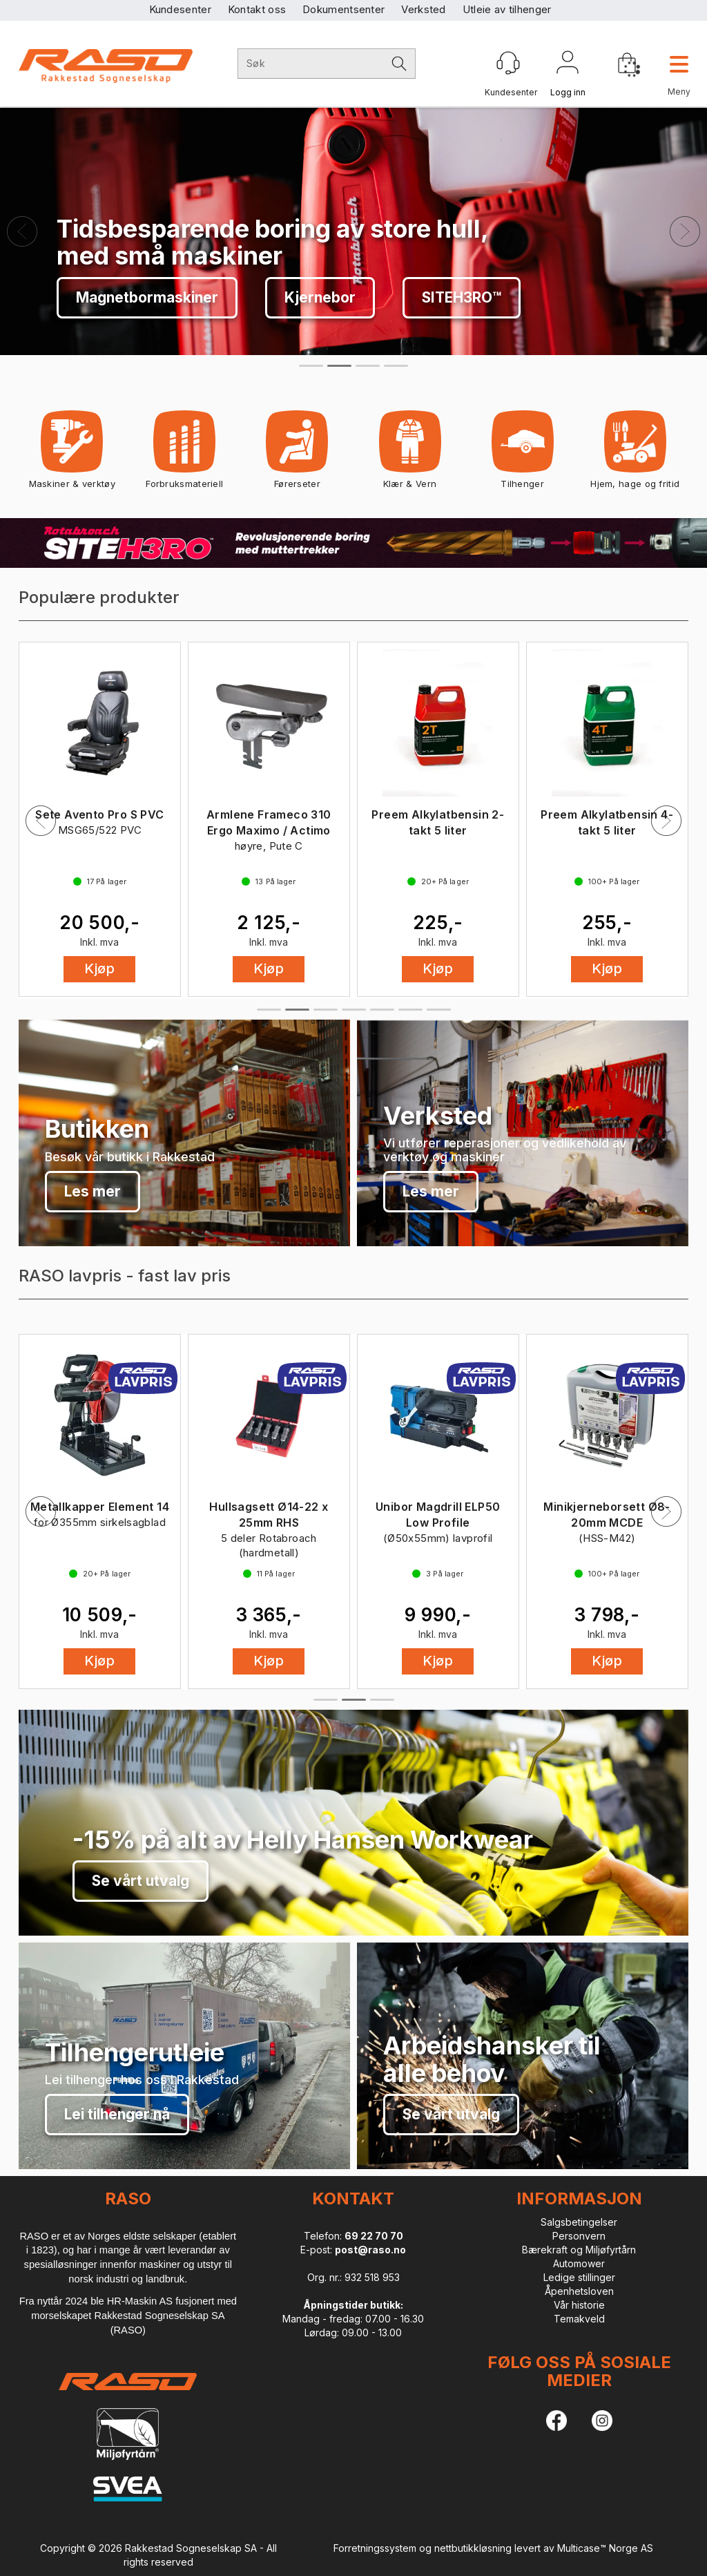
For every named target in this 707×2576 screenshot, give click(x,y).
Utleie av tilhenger (507, 9)
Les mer (92, 1191)
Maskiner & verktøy (72, 454)
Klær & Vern (409, 454)
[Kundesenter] (508, 63)
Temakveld (579, 2319)
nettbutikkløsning (473, 2548)
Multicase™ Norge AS (605, 2548)
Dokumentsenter (343, 9)
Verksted (423, 9)
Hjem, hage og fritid (634, 454)
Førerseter (297, 454)
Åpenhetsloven (579, 2291)
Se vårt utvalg (124, 297)
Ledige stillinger (579, 2277)
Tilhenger (523, 454)
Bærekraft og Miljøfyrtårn (579, 2249)
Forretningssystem (374, 2548)
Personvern (579, 2236)
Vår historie (579, 2305)
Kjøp (99, 970)
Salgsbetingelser (579, 2222)
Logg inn (567, 65)
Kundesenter (180, 9)
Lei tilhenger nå (117, 2114)
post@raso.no (370, 2249)
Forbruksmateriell (184, 454)
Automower (579, 2263)
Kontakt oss (257, 9)
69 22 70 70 (374, 2236)
